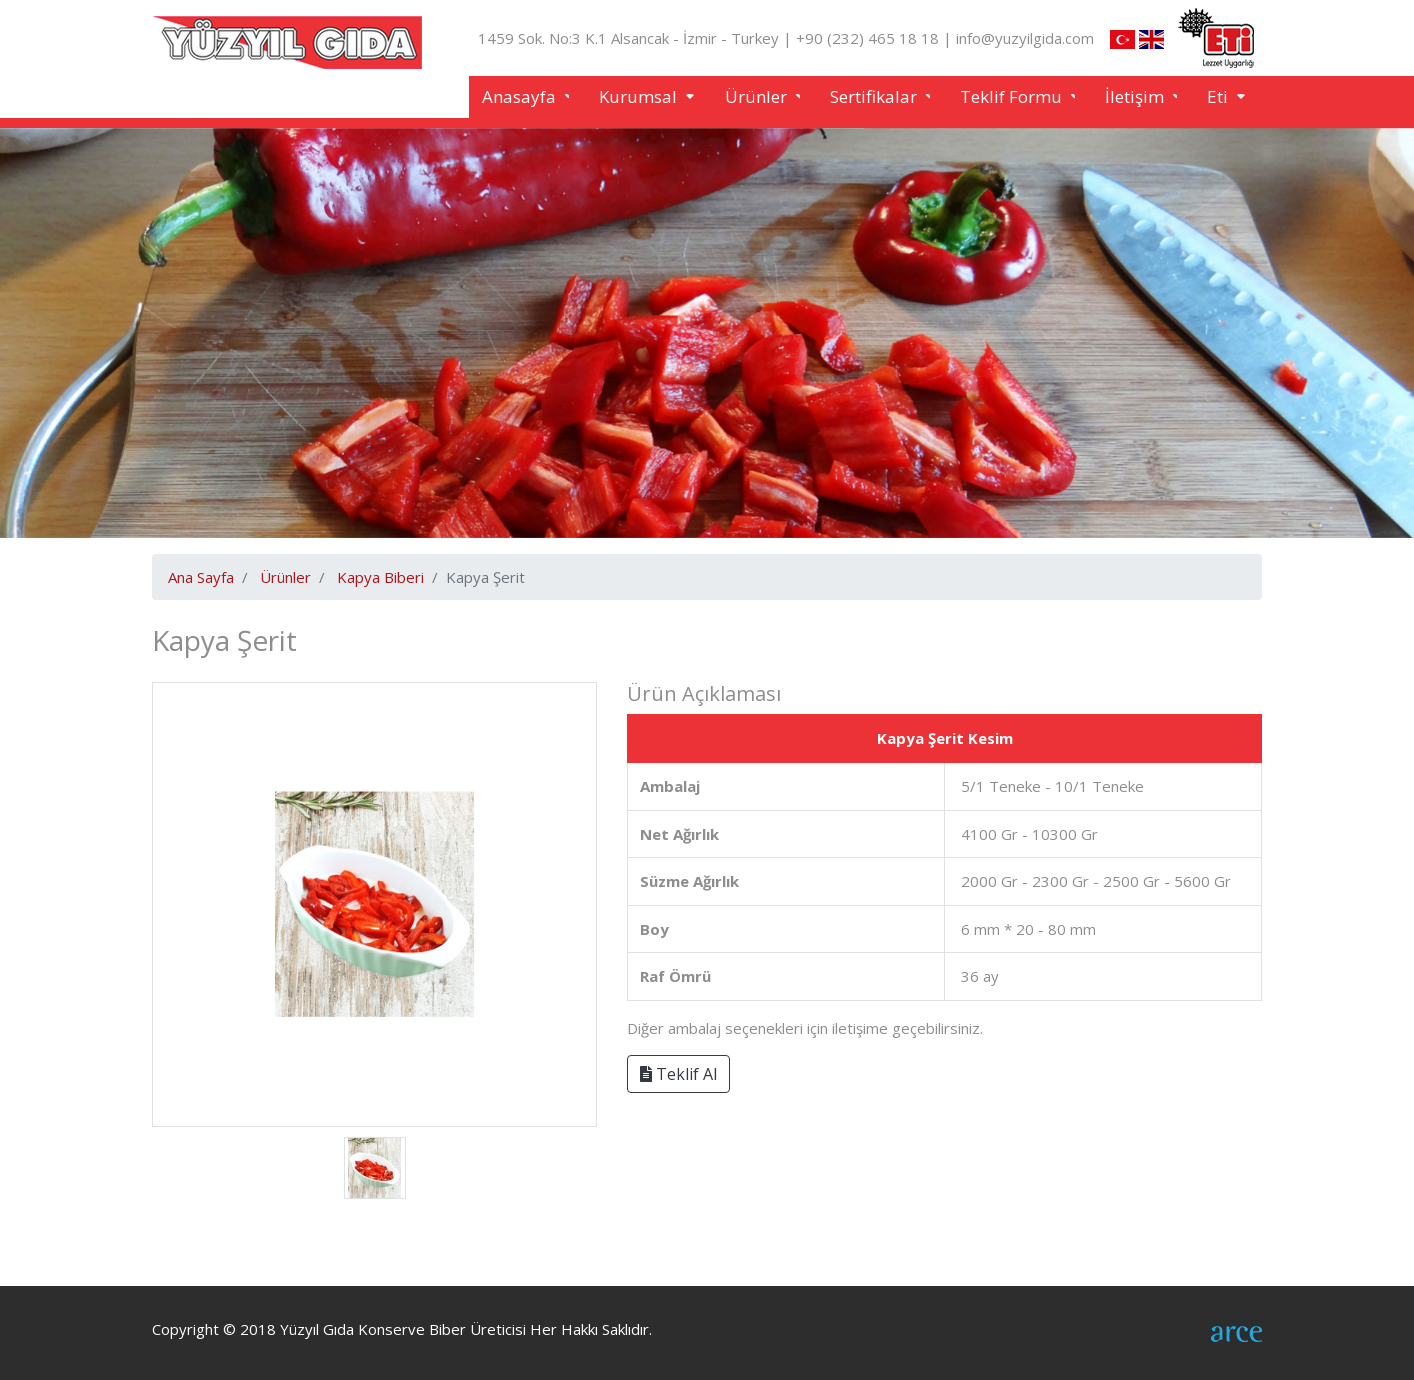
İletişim (1136, 96)
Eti (1219, 96)
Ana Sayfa (201, 577)
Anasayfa (521, 96)
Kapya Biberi (380, 577)
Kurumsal (640, 96)
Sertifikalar (875, 96)
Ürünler (758, 96)
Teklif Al (678, 1074)
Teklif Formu (1013, 96)
